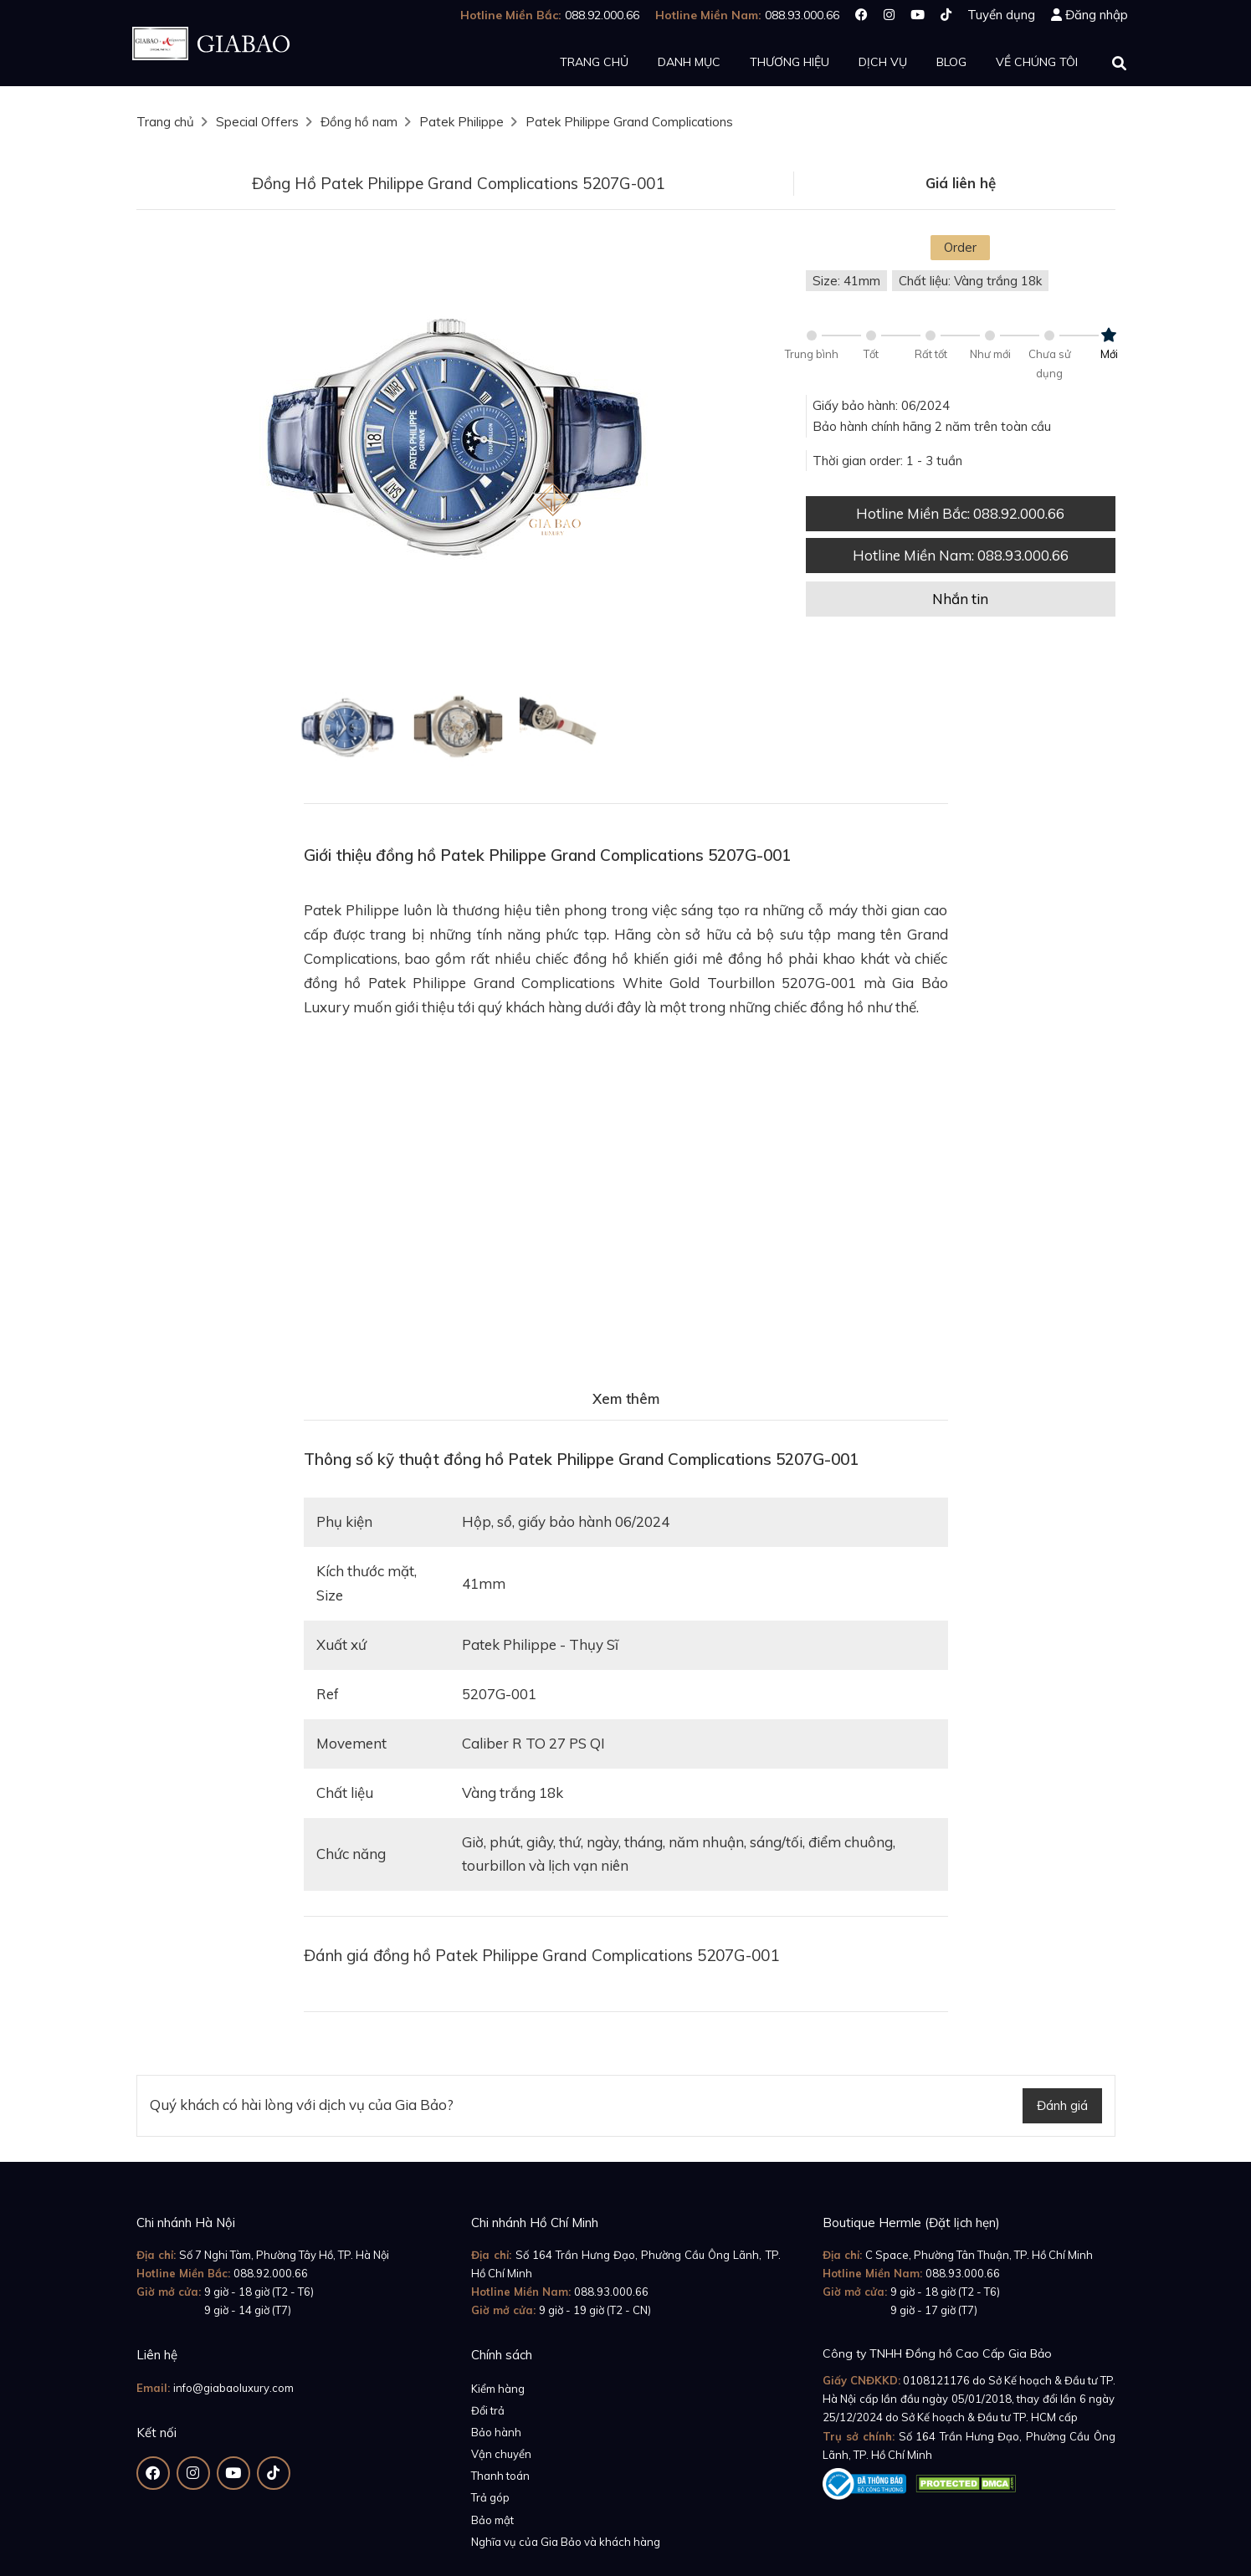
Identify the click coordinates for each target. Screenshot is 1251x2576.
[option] (458, 439)
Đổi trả (488, 2410)
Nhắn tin (960, 598)
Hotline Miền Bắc (960, 513)
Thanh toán (500, 2475)
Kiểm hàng (498, 2388)
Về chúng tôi (1037, 61)
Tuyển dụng (1001, 15)
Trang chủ (594, 61)
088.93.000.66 (611, 2291)
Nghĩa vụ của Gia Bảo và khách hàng (565, 2541)
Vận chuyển (501, 2454)
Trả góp (490, 2497)
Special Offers (257, 122)
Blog (951, 61)
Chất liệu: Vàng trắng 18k (970, 281)
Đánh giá (1062, 2105)
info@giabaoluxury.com (233, 2387)
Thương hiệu (789, 61)
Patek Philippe (461, 122)
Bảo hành (496, 2432)
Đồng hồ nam (358, 122)
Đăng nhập (1096, 15)
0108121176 (936, 2380)
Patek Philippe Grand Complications (629, 122)
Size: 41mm (846, 281)
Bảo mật (492, 2520)
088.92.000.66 (270, 2273)
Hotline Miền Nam (961, 555)
